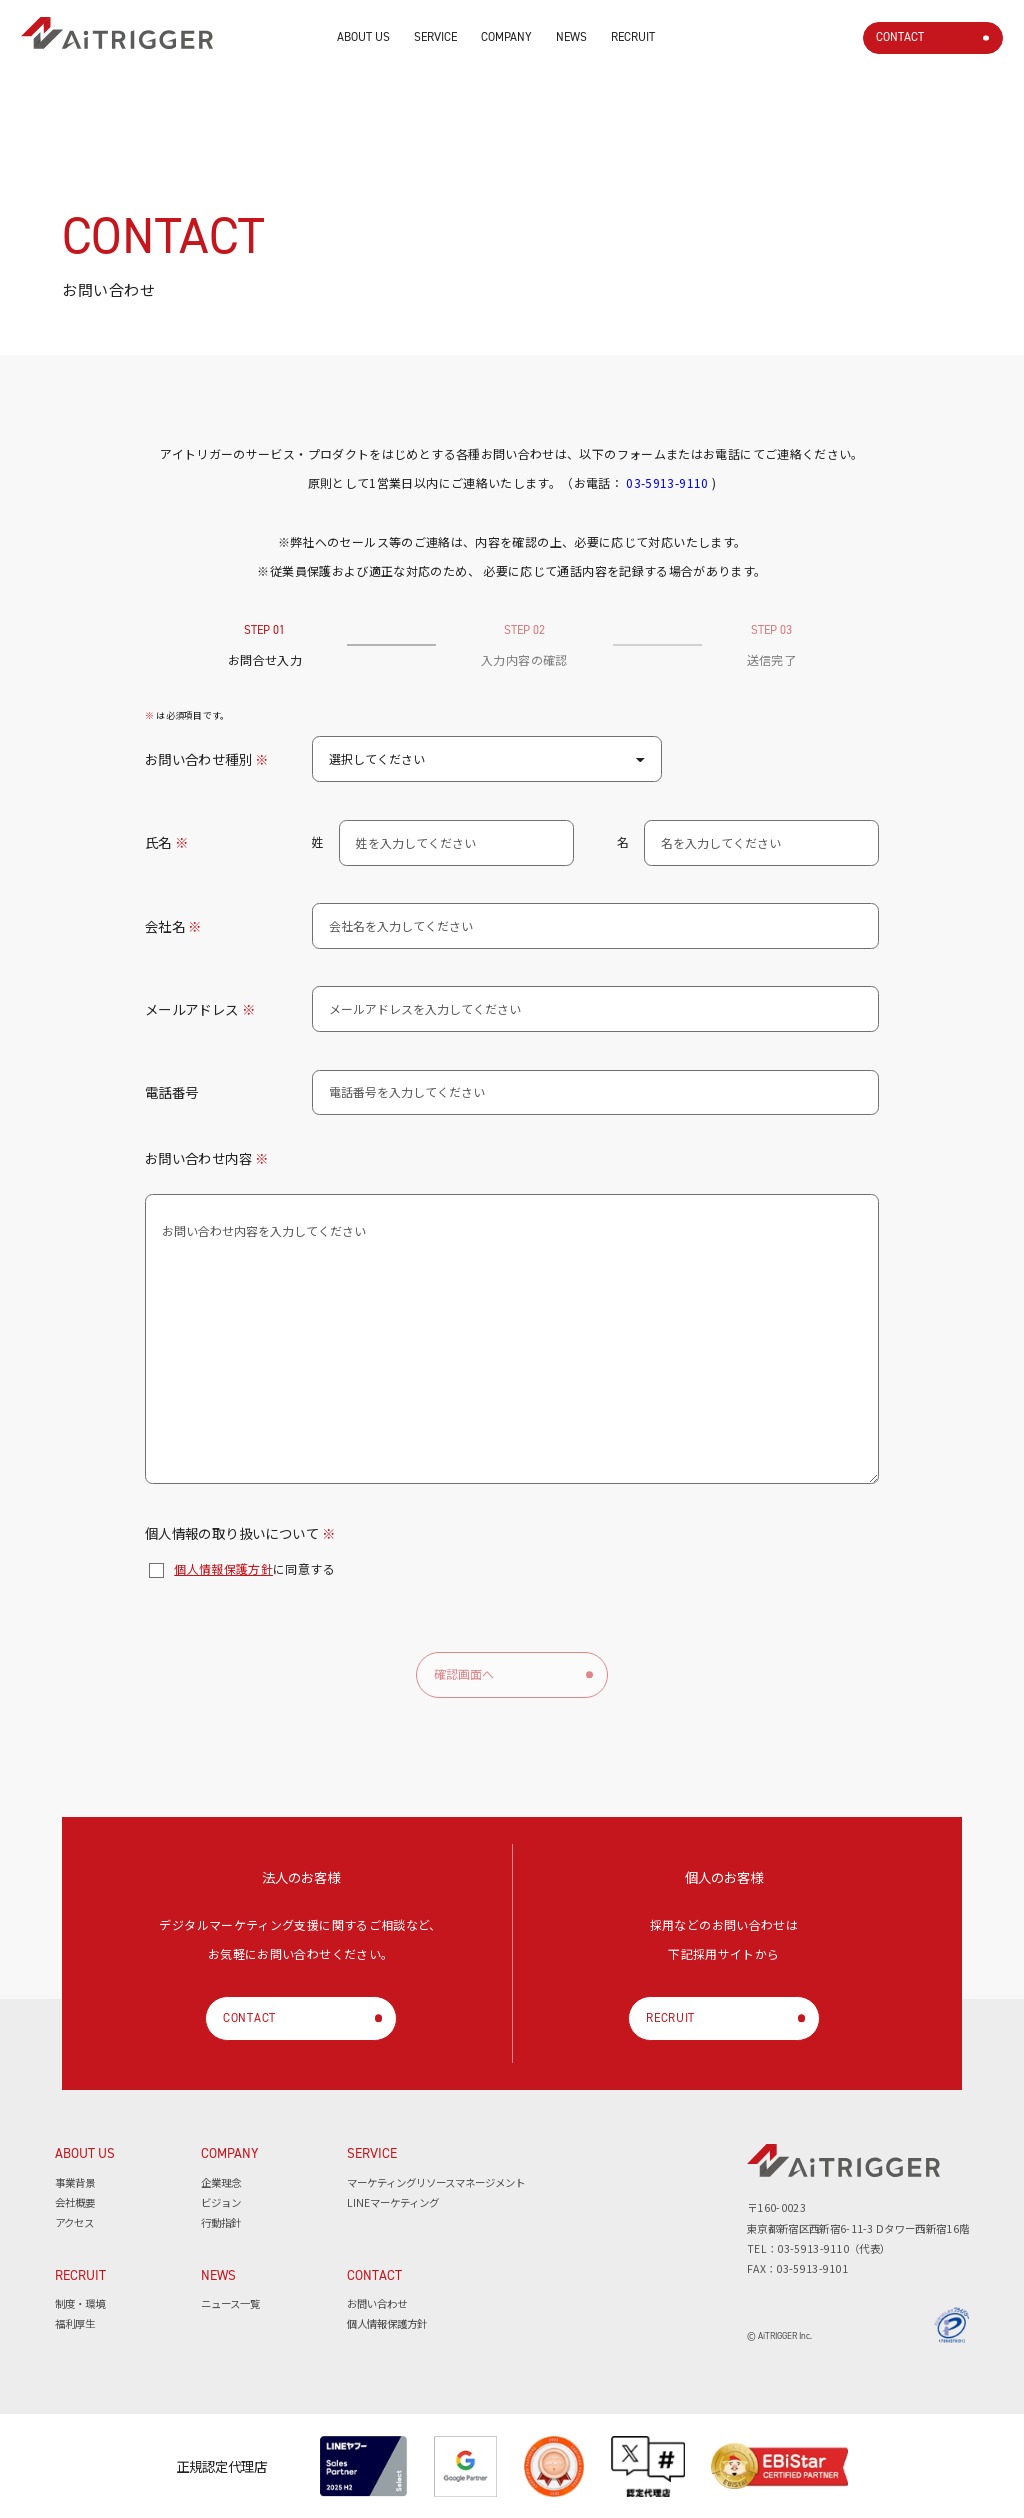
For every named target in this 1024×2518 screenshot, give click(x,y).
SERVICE (435, 36)
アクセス (74, 2222)
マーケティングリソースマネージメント (436, 2182)
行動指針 (221, 2222)
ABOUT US (363, 36)
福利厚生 (75, 2323)
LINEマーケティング (393, 2202)
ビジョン (221, 2202)
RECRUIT (633, 36)
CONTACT (900, 36)
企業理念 (221, 2182)
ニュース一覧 (230, 2303)
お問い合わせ (377, 2303)
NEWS (571, 36)
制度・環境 (80, 2303)
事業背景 (75, 2182)
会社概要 (75, 2202)
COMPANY (506, 36)
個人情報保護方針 (223, 1568)
